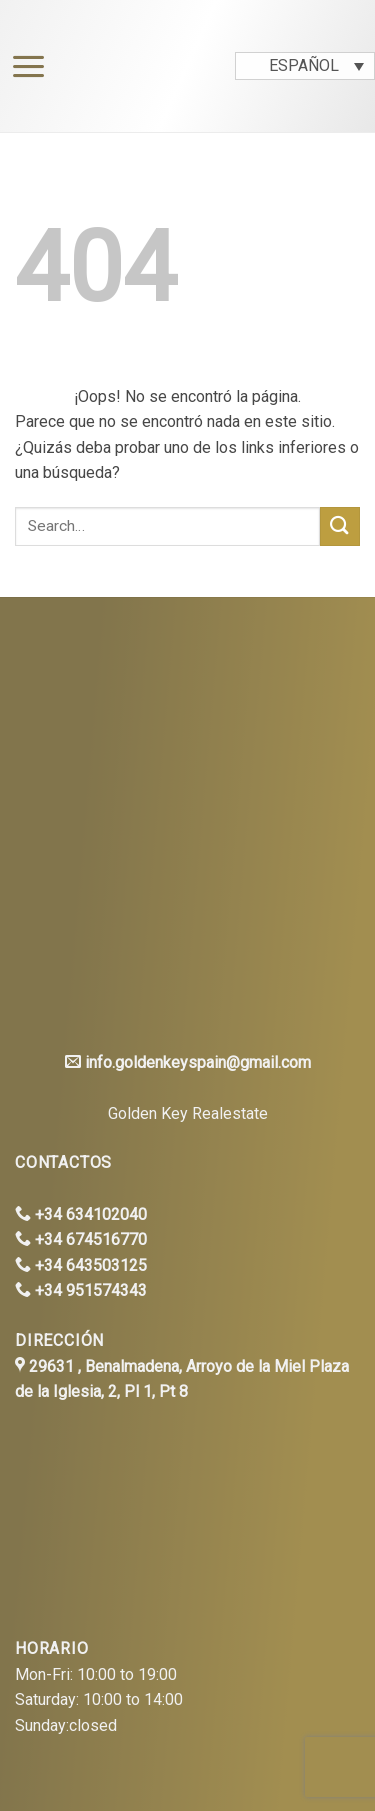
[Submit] (340, 526)
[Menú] (23, 66)
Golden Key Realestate (188, 1113)
